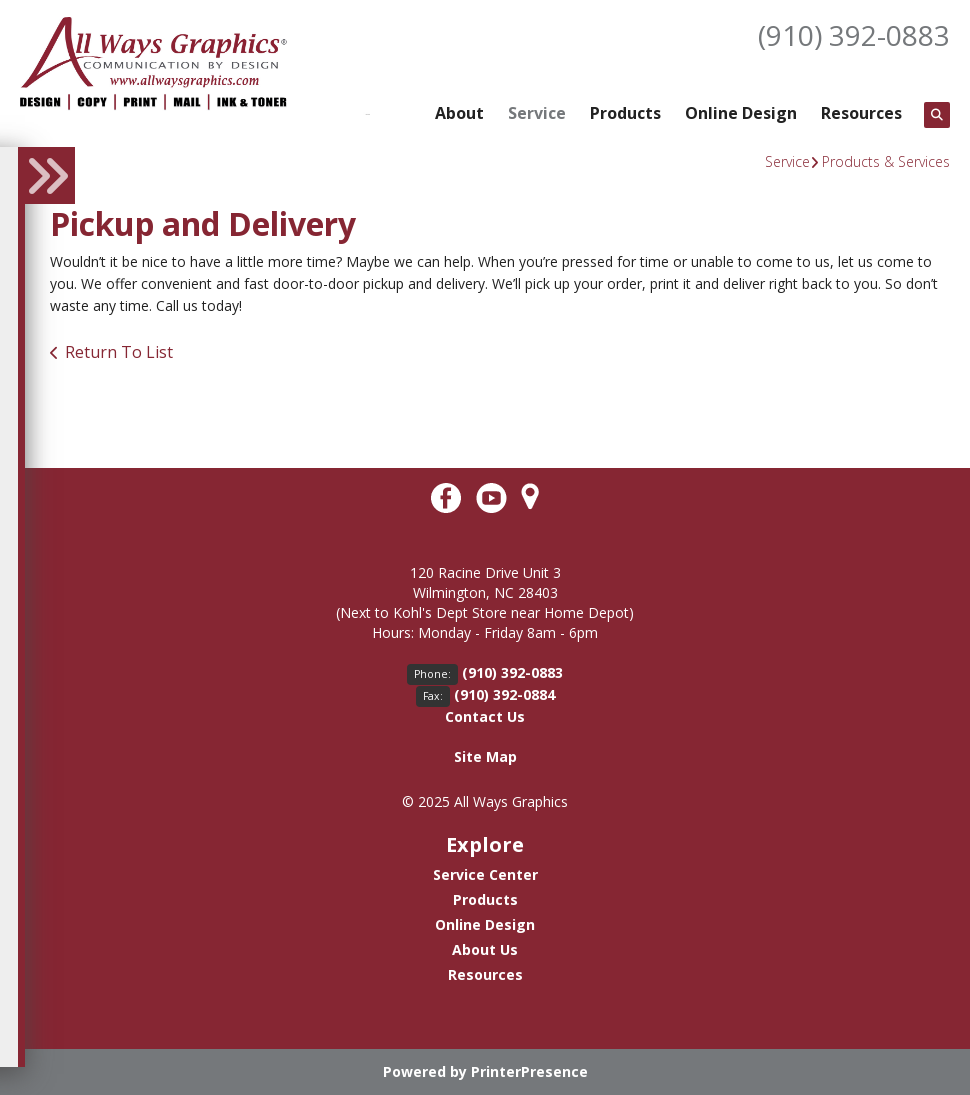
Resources (861, 113)
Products (625, 113)
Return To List (119, 352)
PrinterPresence (529, 1071)
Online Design (741, 113)
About (459, 113)
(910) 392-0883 (854, 35)
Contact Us (485, 716)
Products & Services (886, 161)
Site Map (485, 756)
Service (537, 113)
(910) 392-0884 (504, 694)
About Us (485, 949)
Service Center (485, 874)
